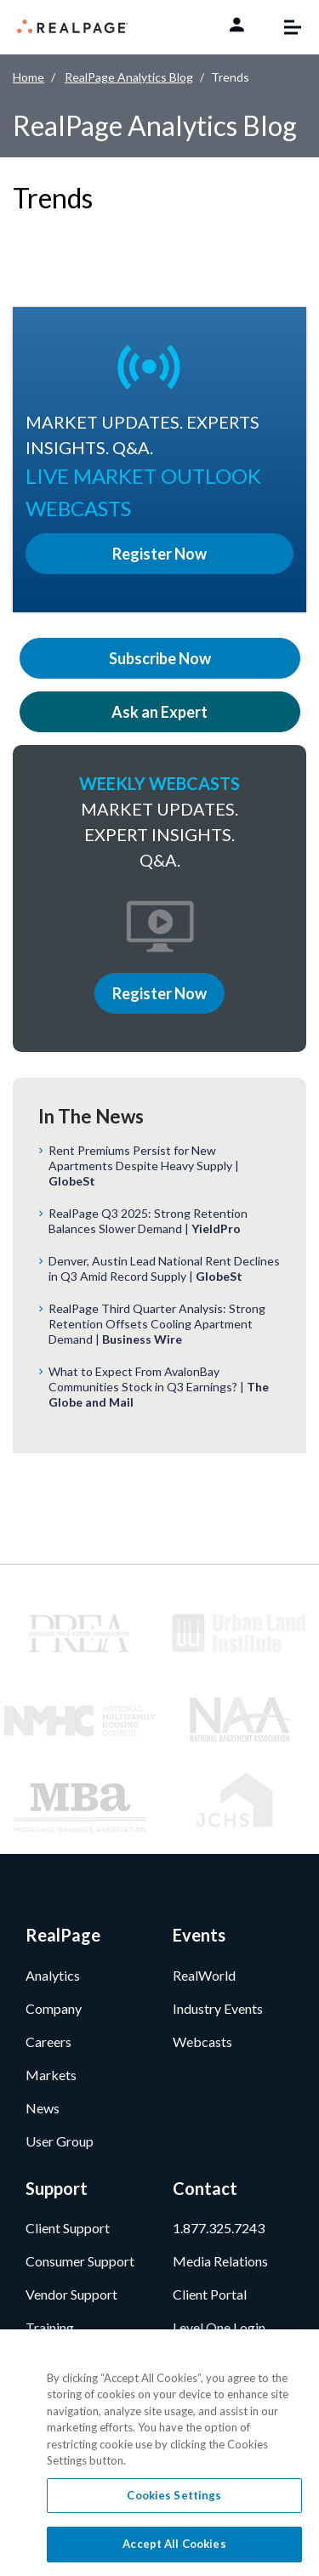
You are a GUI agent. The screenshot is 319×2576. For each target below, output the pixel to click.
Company (54, 2008)
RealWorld (204, 1975)
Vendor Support (71, 2294)
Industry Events (218, 2008)
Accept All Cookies (173, 2543)
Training (50, 2327)
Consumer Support (80, 2261)
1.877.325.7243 (219, 2228)
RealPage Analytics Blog (129, 77)
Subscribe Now (160, 658)
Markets (51, 2075)
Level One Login (219, 2327)
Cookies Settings (174, 2495)
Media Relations (220, 2261)
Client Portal (210, 2294)
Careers (48, 2041)
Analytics (53, 1975)
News (43, 2108)
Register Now (159, 993)
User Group (60, 2141)
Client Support (68, 2228)
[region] (159, 2452)
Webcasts (202, 2041)
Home (28, 77)
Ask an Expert (159, 711)
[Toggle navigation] (284, 27)
